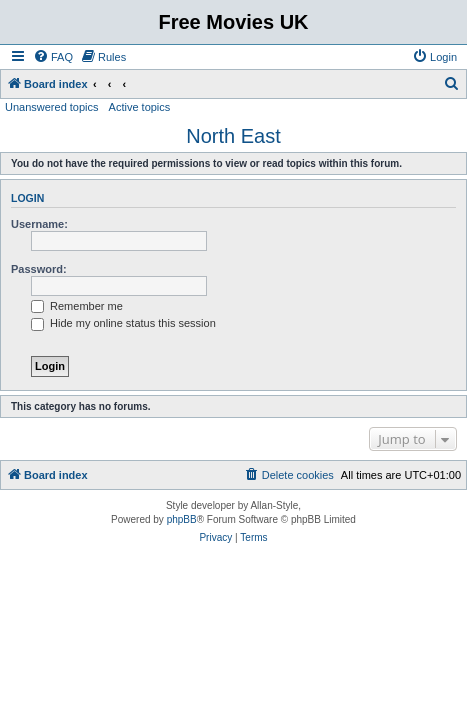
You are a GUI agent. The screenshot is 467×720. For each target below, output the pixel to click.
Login (27, 198)
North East (233, 136)
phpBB (182, 519)
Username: (39, 224)
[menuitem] (53, 57)
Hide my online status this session (123, 323)
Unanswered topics (52, 107)
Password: (39, 269)
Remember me (77, 306)
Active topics (140, 107)
